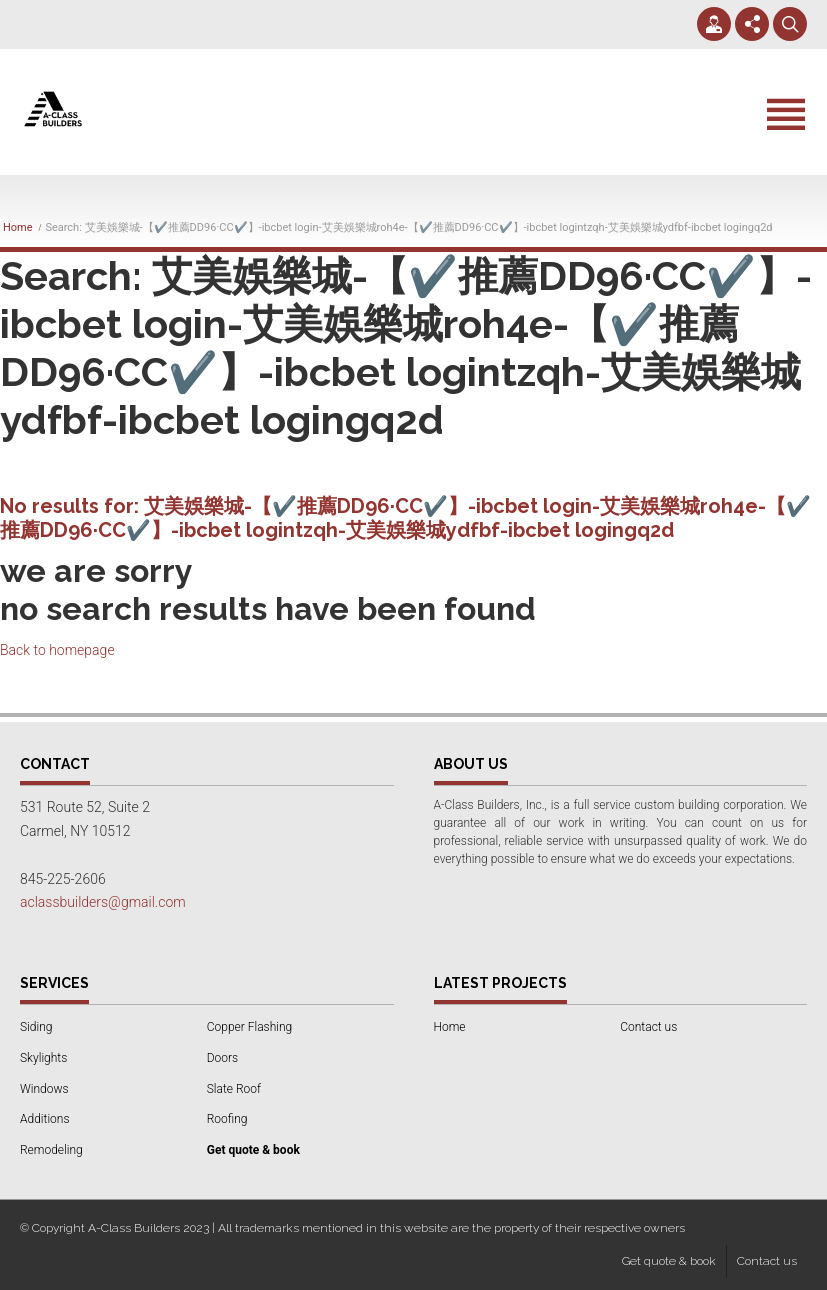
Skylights (43, 1058)
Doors (222, 1058)
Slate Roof (234, 1089)
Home (18, 228)
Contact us (648, 1027)
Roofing (227, 1119)
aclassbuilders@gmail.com (103, 902)
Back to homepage (57, 650)
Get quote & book (669, 1261)
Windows (44, 1089)
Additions (44, 1119)
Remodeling (51, 1150)
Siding (36, 1027)
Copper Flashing (249, 1027)
